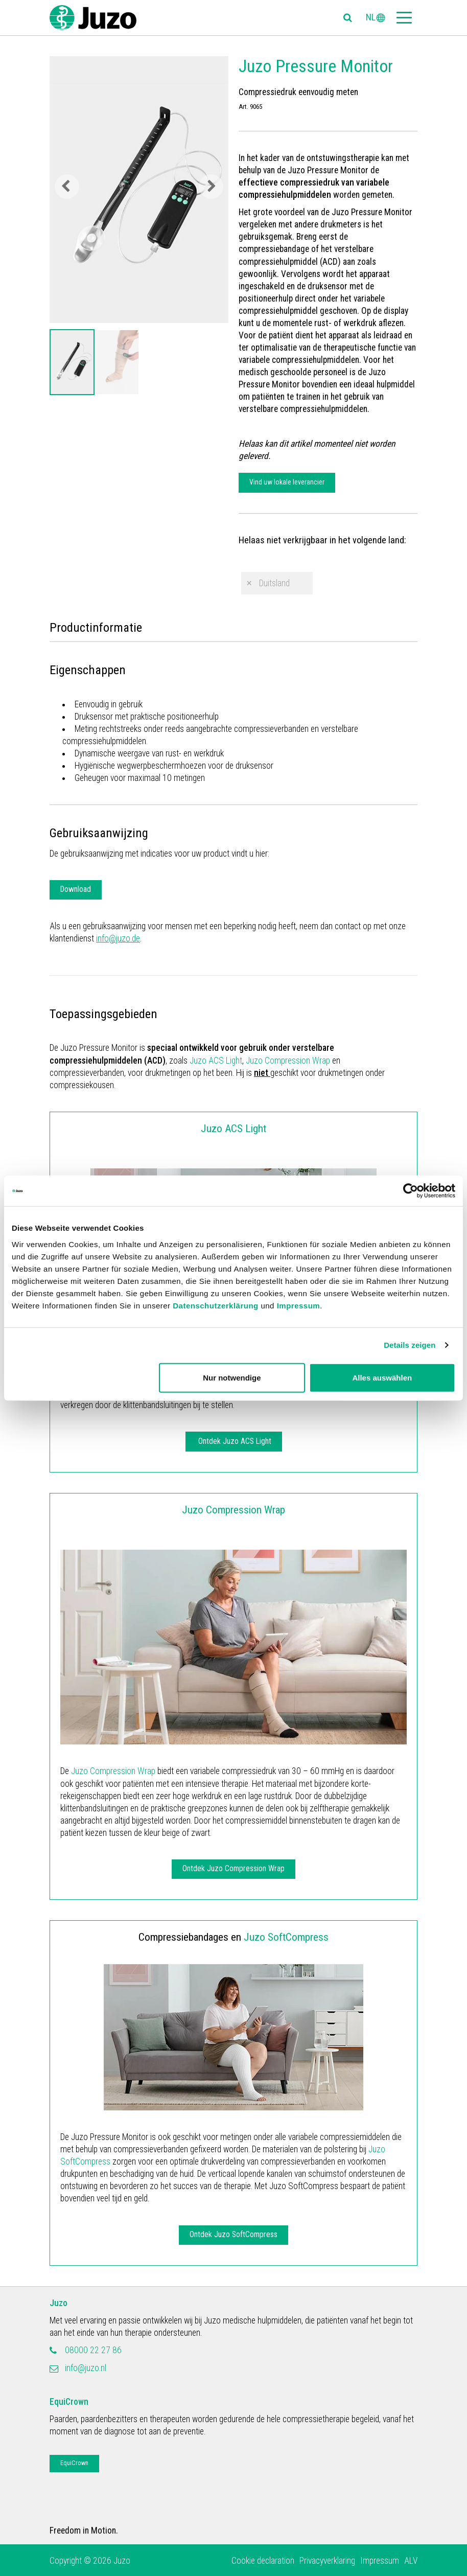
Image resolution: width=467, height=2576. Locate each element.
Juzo (58, 2303)
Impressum (298, 1305)
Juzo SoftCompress (286, 1937)
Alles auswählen (382, 1377)
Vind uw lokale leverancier (286, 482)
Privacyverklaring (327, 2561)
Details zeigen (409, 1345)
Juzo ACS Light (216, 1060)
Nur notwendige (232, 1377)
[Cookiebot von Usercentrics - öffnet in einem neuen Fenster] (410, 1191)
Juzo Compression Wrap (288, 1060)
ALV (410, 2561)
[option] (72, 362)
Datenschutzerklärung (216, 1305)
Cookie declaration (262, 2561)
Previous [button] (67, 186)
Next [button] (211, 186)
